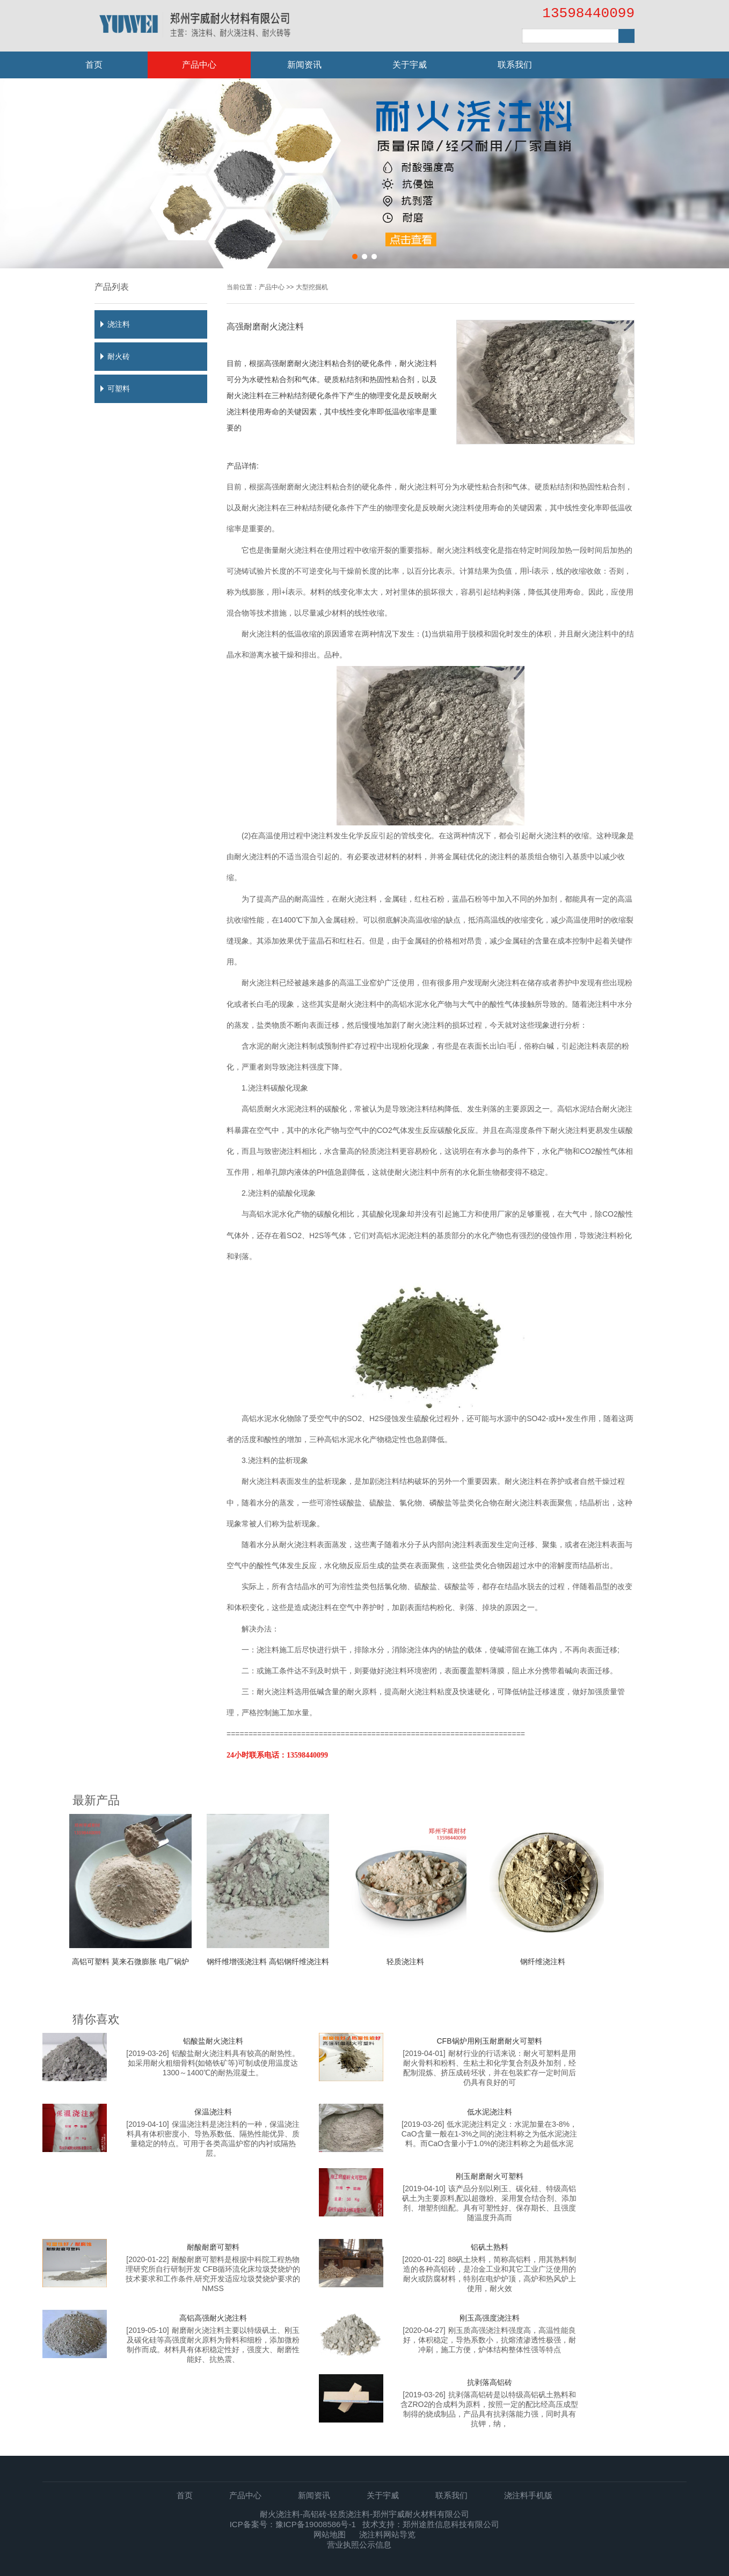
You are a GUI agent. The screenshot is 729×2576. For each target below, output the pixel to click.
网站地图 (330, 2534)
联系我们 (515, 64)
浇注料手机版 (528, 2495)
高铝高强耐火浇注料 (213, 2318)
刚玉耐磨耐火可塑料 (489, 2176)
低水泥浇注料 (489, 2111)
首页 (94, 64)
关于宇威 (409, 64)
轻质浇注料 (405, 1961)
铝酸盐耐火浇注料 (213, 2041)
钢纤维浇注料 (542, 1961)
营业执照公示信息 (359, 2544)
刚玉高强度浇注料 (490, 2318)
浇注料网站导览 (387, 2534)
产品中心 (199, 64)
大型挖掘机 (312, 287)
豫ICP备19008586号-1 (315, 2524)
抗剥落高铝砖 (489, 2382)
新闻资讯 (304, 64)
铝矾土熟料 (489, 2247)
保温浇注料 (213, 2111)
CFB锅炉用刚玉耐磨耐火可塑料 (489, 2041)
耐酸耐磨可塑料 (213, 2247)
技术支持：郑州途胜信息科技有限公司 (430, 2524)
